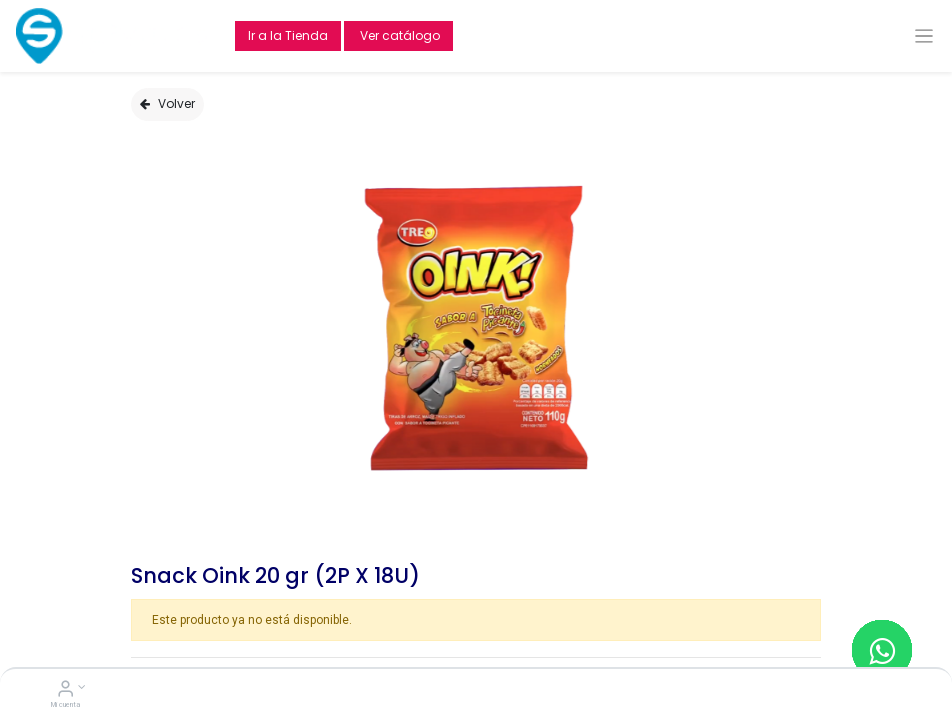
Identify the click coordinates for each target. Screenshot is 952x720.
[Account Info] (65, 691)
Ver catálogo (398, 35)
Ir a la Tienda (288, 35)
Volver (167, 103)
